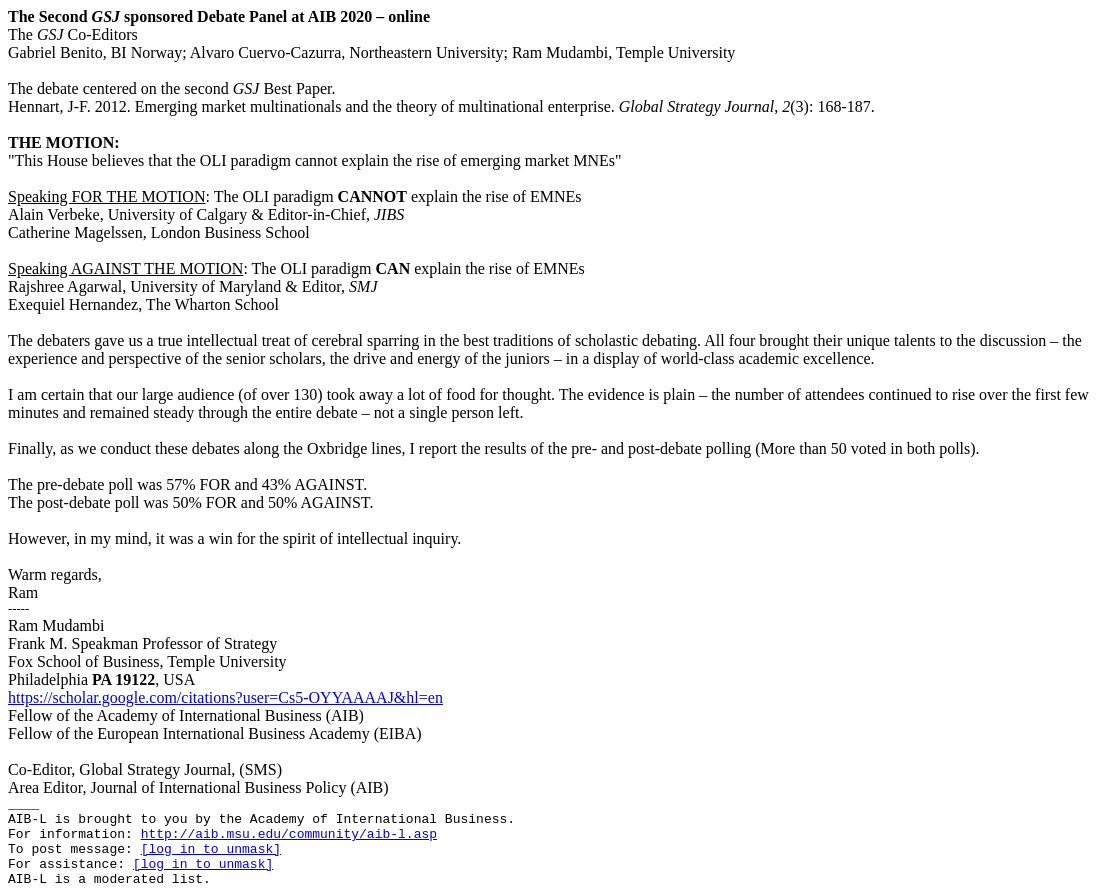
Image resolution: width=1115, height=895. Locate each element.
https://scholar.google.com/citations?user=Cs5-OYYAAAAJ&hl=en (225, 697)
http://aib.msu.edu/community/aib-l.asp (289, 834)
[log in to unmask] (211, 849)
